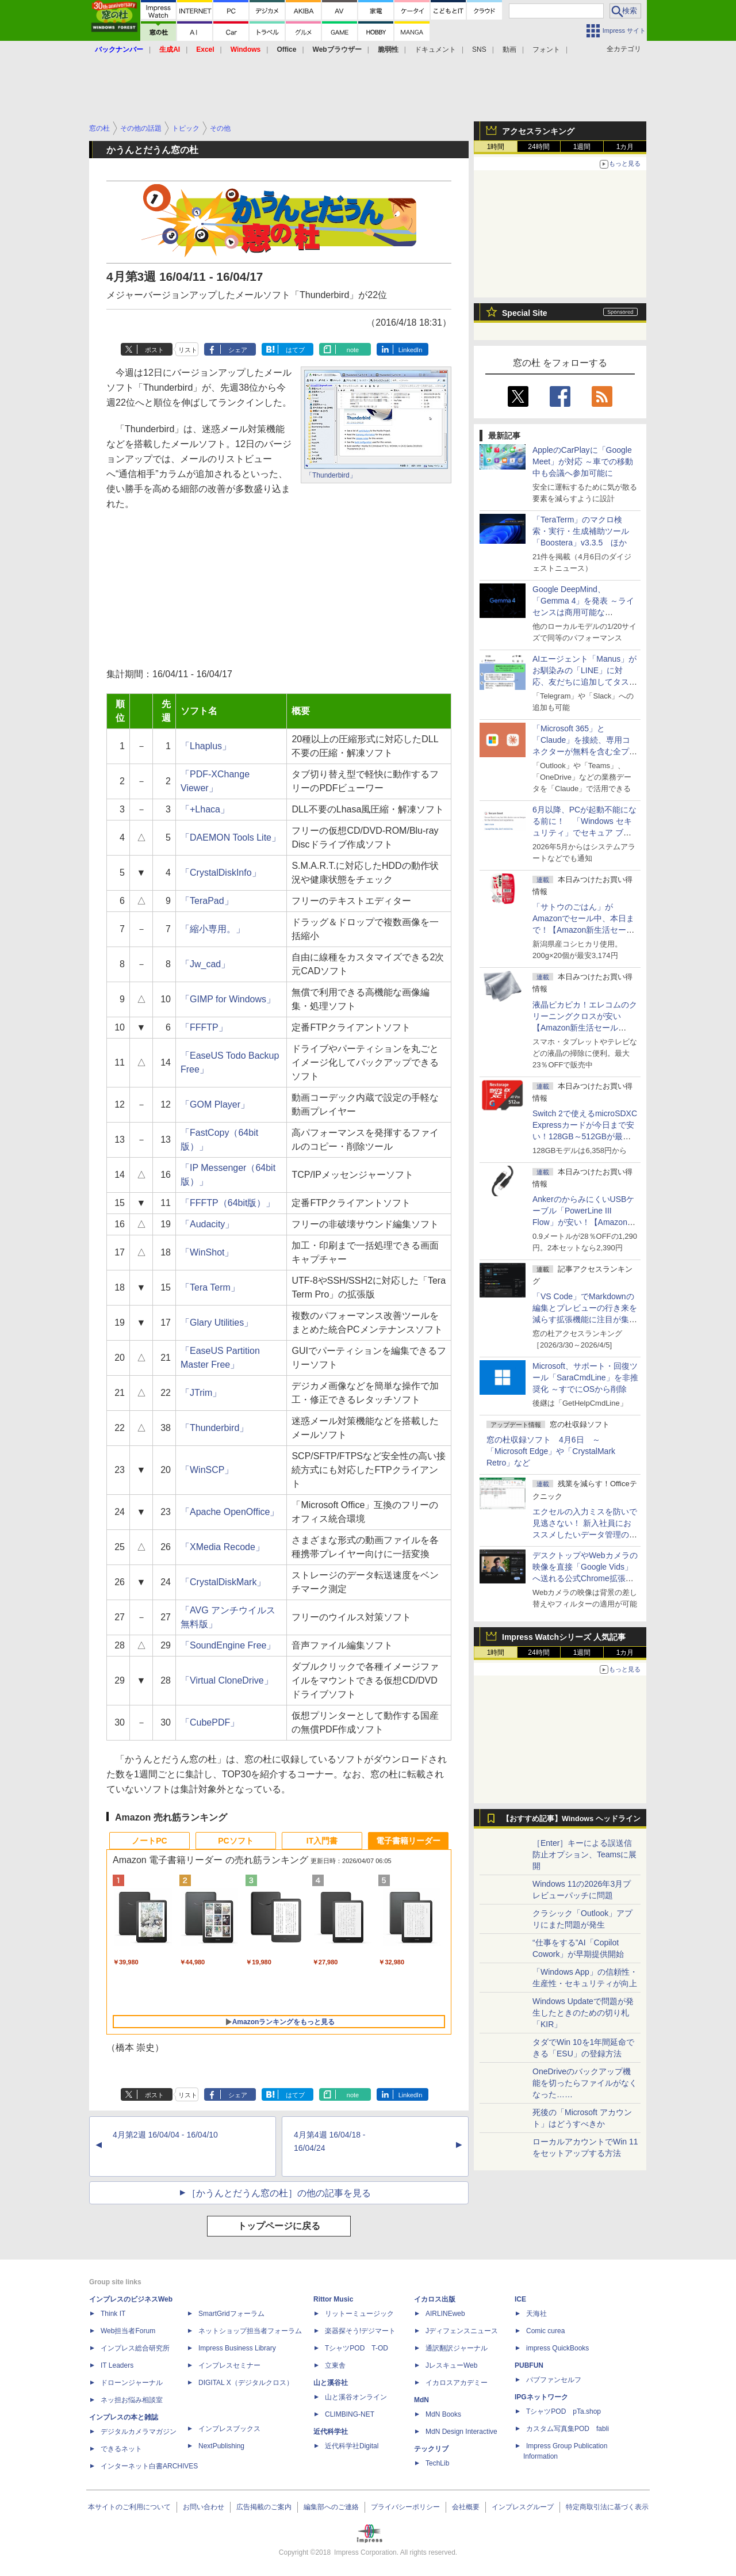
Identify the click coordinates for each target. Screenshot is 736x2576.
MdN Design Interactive (461, 2432)
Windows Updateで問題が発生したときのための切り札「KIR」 (583, 2013)
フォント (546, 49)
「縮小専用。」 (213, 929)
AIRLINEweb (445, 2314)
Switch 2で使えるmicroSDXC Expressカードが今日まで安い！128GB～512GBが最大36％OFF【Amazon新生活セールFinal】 (584, 1136)
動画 (509, 49)
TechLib (437, 2463)
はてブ (295, 349)
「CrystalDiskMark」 (223, 1582)
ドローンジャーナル (132, 2383)
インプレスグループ (523, 2507)
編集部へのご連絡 (331, 2507)
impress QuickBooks (557, 2348)
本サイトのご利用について (129, 2507)
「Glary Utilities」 (217, 1322)
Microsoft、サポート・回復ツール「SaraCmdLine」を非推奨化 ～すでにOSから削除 (585, 1377)
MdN (421, 2400)
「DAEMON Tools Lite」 (231, 837)
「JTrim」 (201, 1393)
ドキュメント (435, 49)
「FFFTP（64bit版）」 (228, 1203)
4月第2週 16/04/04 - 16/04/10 (165, 2134)
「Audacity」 (207, 1224)
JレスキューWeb (451, 2365)
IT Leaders (117, 2365)
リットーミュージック (359, 2314)
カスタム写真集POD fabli (567, 2429)
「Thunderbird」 (330, 475)
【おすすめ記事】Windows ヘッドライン (571, 1819)
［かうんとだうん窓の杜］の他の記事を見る (279, 2193)
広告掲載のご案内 (264, 2507)
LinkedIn (410, 349)
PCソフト (235, 1840)
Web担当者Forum (128, 2331)
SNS (479, 49)
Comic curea (545, 2331)
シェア (237, 349)
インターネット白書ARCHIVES (149, 2466)
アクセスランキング (538, 131)
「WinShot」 (207, 1252)
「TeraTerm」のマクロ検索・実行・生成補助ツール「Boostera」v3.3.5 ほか (580, 531)
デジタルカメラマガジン (139, 2432)
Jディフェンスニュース (461, 2331)
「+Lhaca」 (205, 809)
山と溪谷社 (330, 2383)
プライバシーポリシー (405, 2507)
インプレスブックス (229, 2429)
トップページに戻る (278, 2226)
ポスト (154, 349)
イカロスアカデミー (456, 2383)
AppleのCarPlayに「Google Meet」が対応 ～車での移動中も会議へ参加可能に (582, 461)
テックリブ (431, 2449)
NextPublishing (221, 2446)
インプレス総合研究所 (135, 2348)
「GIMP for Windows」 (228, 999)
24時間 (538, 147)
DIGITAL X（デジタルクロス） (245, 2383)
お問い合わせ (203, 2507)
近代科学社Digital (351, 2446)
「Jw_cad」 (205, 964)
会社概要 (466, 2507)
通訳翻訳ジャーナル (456, 2348)
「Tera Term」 (210, 1287)
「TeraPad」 (207, 901)
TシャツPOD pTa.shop (563, 2411)
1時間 (496, 147)
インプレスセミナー (229, 2365)
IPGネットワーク (541, 2397)
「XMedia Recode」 (222, 1547)
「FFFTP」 (204, 1027)
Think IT (113, 2314)
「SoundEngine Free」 (228, 1645)
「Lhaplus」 (206, 746)
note (353, 349)
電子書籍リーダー (408, 1840)
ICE (520, 2299)
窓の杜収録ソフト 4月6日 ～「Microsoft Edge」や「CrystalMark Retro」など (550, 1451)
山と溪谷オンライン (356, 2397)
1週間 (582, 147)
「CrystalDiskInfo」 (221, 872)
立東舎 (335, 2365)
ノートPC (149, 1840)
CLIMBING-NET (349, 2414)
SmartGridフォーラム (231, 2314)
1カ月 (625, 147)
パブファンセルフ (553, 2380)
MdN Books (443, 2414)
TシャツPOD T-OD (356, 2348)
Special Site (524, 313)
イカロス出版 (434, 2299)
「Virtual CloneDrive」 (227, 1680)
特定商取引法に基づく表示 (607, 2507)
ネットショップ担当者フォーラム (250, 2331)
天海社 (536, 2314)
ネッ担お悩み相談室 (132, 2400)
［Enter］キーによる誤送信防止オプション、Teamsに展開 (584, 1854)
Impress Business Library (237, 2348)
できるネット (121, 2449)
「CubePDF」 (210, 1722)
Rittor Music (333, 2299)
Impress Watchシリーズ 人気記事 (564, 1637)
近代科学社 (330, 2432)
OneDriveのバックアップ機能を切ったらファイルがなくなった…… (584, 2083)
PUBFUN (529, 2365)
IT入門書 (322, 1840)
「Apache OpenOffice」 (230, 1512)
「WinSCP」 (207, 1470)
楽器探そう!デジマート (360, 2331)
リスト (187, 349)
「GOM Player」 (215, 1104)
